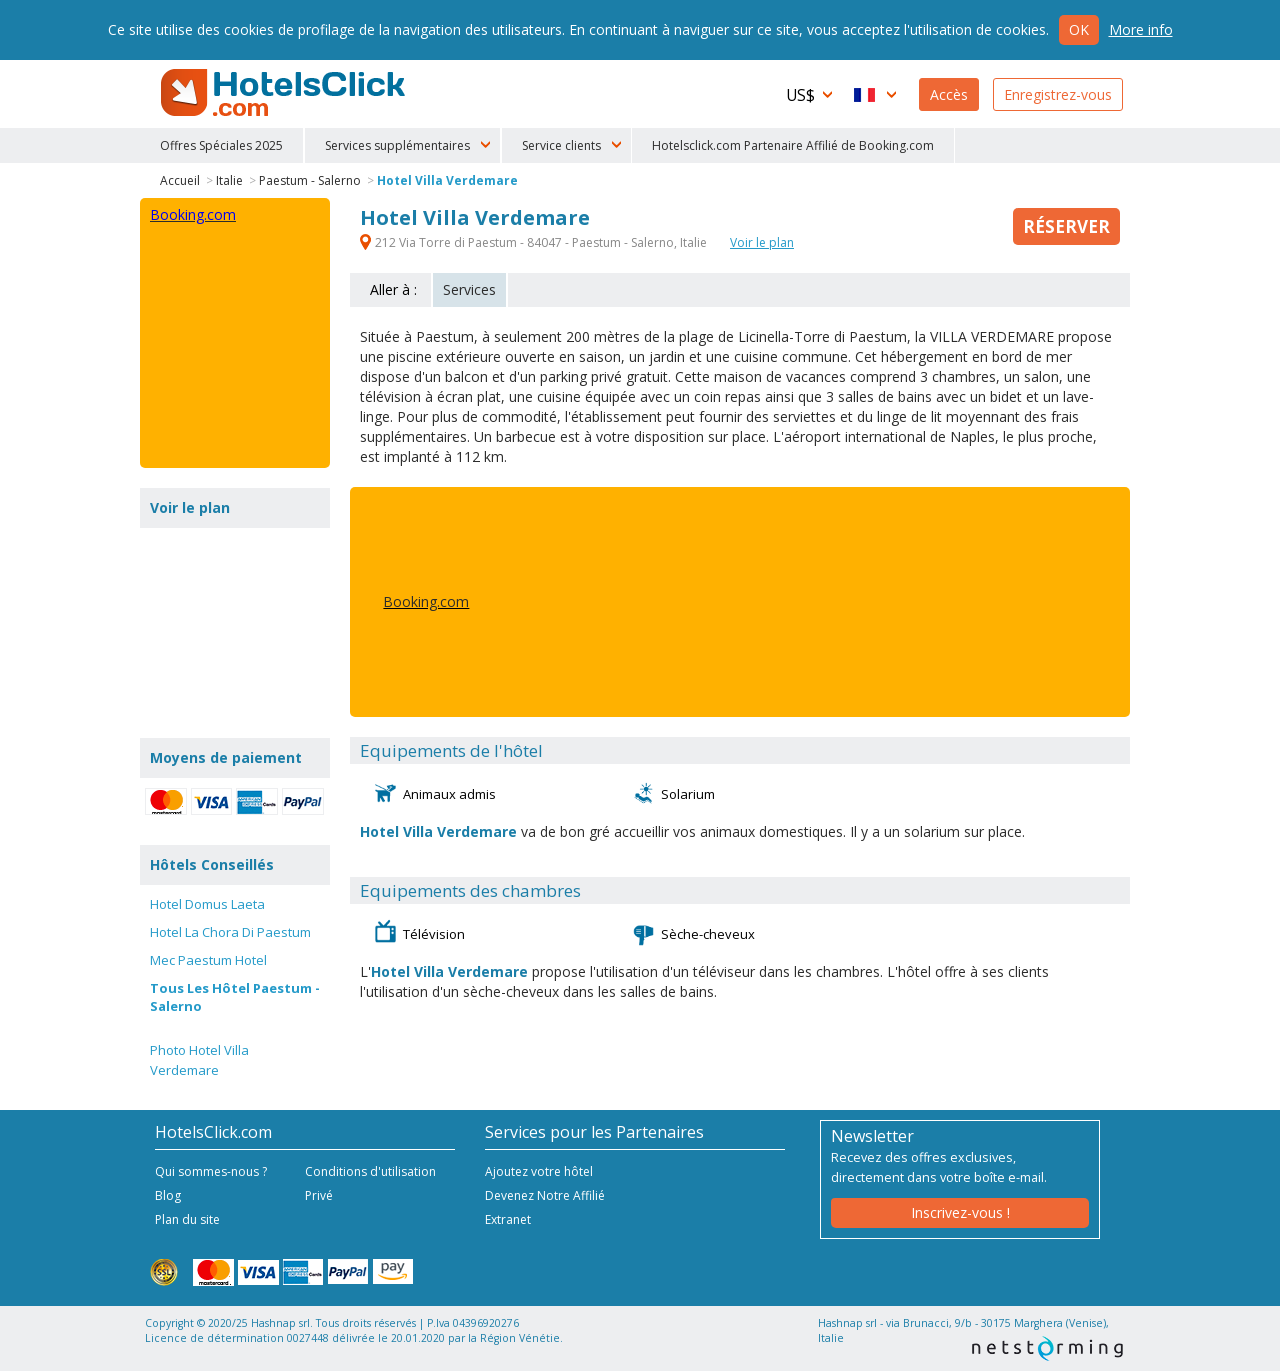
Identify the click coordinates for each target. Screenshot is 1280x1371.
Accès (949, 94)
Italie (229, 180)
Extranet (508, 1219)
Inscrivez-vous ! (960, 1212)
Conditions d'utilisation (370, 1171)
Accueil (180, 180)
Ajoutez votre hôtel (539, 1171)
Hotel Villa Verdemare (447, 180)
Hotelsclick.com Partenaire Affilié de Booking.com (793, 145)
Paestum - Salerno (310, 180)
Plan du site (187, 1219)
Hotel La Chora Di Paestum (230, 932)
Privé (319, 1195)
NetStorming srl (1047, 1348)
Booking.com (426, 601)
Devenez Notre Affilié (545, 1195)
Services (469, 289)
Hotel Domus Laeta (207, 904)
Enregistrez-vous (1058, 94)
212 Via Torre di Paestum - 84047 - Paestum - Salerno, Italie (535, 242)
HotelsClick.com (285, 93)
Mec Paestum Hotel (208, 960)
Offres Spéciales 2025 (221, 145)
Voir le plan (762, 242)
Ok (1079, 29)
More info (1141, 29)
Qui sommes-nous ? (211, 1171)
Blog (168, 1195)
